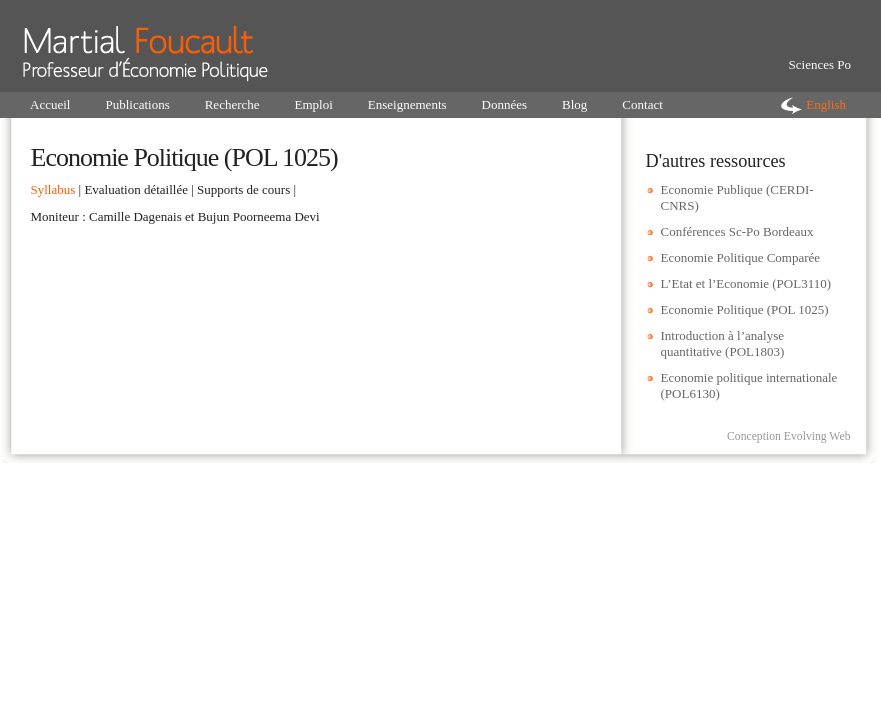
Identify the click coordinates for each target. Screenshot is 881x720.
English (826, 104)
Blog (574, 104)
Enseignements (407, 104)
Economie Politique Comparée (741, 257)
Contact (642, 104)
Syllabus (53, 189)
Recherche (232, 104)
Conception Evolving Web (789, 436)
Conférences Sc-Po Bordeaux (737, 231)
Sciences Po (820, 64)
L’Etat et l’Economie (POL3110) (746, 283)
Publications (137, 104)
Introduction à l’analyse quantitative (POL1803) (723, 343)
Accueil (50, 104)
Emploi (314, 104)
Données (505, 104)
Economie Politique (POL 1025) (745, 309)
